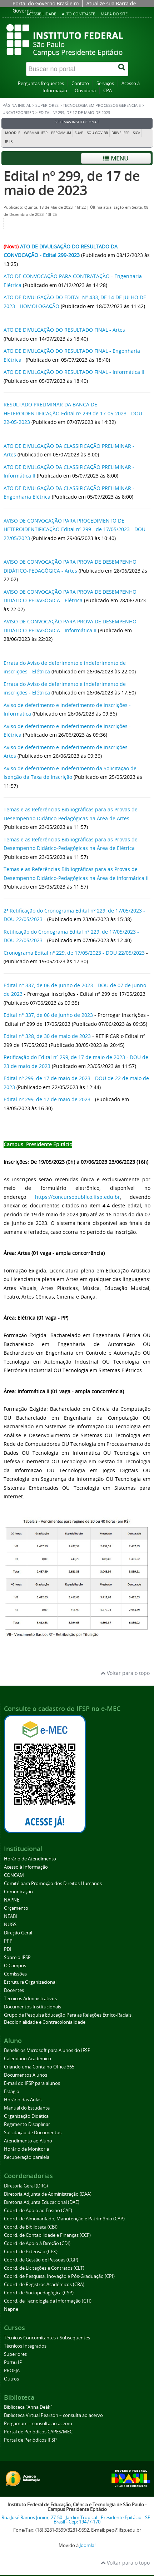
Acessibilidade (41, 13)
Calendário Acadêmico (27, 2059)
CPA (107, 91)
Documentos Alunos (25, 2075)
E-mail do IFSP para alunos (32, 2083)
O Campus (15, 1966)
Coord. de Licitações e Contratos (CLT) (44, 2268)
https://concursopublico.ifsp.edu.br (77, 1196)
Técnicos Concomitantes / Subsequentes (47, 2338)
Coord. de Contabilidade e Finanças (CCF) (47, 2235)
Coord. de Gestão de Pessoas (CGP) (41, 2260)
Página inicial (17, 105)
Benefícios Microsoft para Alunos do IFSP (47, 2050)
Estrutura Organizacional (30, 1982)
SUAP (79, 132)
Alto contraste (78, 13)
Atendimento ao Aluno (28, 2141)
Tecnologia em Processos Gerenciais (102, 105)
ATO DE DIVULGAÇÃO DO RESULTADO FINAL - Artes (64, 329)
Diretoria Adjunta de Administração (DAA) (47, 2194)
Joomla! (87, 2545)
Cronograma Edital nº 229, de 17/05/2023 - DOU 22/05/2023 (74, 952)
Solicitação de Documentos (32, 2133)
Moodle (12, 132)
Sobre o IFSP (17, 1957)
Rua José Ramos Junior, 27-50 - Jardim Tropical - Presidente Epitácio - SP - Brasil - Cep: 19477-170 (77, 2520)
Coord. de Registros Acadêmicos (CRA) (44, 2284)
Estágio (11, 2091)
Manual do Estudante (27, 2108)
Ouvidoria (85, 91)
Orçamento (16, 1908)
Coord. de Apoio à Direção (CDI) (37, 2243)
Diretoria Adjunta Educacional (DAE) (41, 2202)
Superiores (47, 105)
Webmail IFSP (36, 132)
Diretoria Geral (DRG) (26, 2186)
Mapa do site (114, 13)
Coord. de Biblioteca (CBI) (31, 2227)
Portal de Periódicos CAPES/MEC (38, 2432)
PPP (8, 1941)
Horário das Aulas (22, 2100)
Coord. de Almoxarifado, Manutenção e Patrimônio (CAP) (64, 2219)
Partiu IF (13, 2362)
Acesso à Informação (26, 1867)
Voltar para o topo (125, 1673)
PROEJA (12, 2371)
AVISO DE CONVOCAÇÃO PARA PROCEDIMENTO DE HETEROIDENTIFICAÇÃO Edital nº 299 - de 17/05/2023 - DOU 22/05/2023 (74, 529)
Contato (80, 83)
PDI (7, 1949)
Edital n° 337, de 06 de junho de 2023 (48, 1015)
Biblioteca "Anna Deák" (28, 2407)
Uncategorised (18, 112)
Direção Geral (18, 1933)
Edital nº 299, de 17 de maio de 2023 (72, 183)
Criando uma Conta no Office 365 (39, 2067)
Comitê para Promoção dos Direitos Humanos (53, 1883)
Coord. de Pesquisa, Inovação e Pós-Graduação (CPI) (59, 2276)
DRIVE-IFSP (120, 132)
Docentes (14, 1990)
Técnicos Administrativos (30, 1999)
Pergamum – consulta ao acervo (38, 2424)
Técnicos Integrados (25, 2346)
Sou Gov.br (97, 132)
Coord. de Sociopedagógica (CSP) (39, 2293)
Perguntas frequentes (41, 83)
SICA (136, 132)
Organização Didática (26, 2116)
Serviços (105, 83)
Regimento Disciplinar (27, 2124)
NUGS (10, 1925)
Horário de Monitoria (26, 2149)
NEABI (10, 1916)
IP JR (9, 141)
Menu (115, 158)
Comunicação (18, 1892)
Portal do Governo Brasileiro (46, 3)
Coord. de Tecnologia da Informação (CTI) (47, 2301)
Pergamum (61, 132)
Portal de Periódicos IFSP (30, 2440)
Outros (11, 2379)
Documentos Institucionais (32, 2007)
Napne (11, 2309)
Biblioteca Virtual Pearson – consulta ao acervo (53, 2415)
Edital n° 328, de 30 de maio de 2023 (47, 1036)
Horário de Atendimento (30, 1859)
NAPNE (11, 1900)
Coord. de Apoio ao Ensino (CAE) (38, 2210)
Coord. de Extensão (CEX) (31, 2252)
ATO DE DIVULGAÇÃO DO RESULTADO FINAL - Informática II (74, 372)
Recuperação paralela (26, 2157)
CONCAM (14, 1875)
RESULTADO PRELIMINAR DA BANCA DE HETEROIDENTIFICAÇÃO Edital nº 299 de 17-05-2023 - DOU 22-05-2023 (73, 413)
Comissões (15, 1974)
